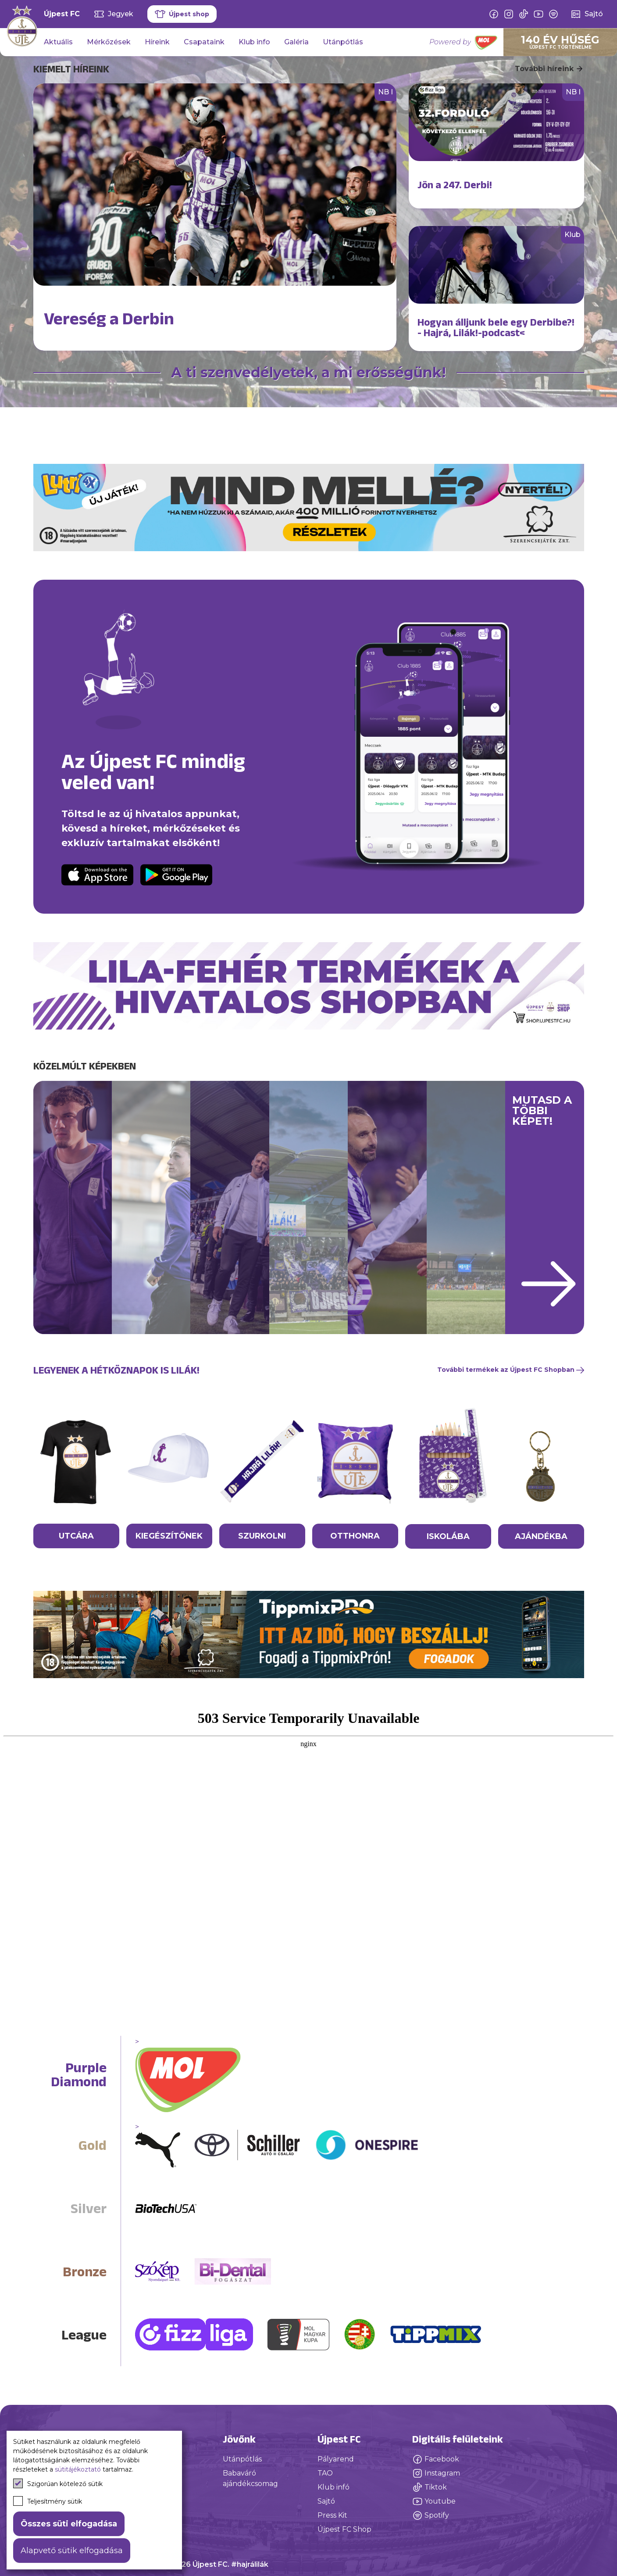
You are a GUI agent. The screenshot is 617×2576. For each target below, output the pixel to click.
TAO (325, 2473)
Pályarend (335, 2459)
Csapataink (204, 42)
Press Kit (332, 2515)
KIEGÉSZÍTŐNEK (169, 1536)
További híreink (549, 69)
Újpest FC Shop (344, 2529)
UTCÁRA (76, 1536)
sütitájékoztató (78, 2469)
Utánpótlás (343, 42)
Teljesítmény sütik (47, 2501)
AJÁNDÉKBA (541, 1536)
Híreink (157, 42)
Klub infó (333, 2487)
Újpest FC (62, 14)
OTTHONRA (355, 1536)
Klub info (254, 42)
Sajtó (326, 2501)
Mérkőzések (109, 42)
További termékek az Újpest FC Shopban (510, 1370)
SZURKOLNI (262, 1536)
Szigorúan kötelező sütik (58, 2483)
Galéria (296, 42)
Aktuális (58, 42)
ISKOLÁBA (448, 1536)
